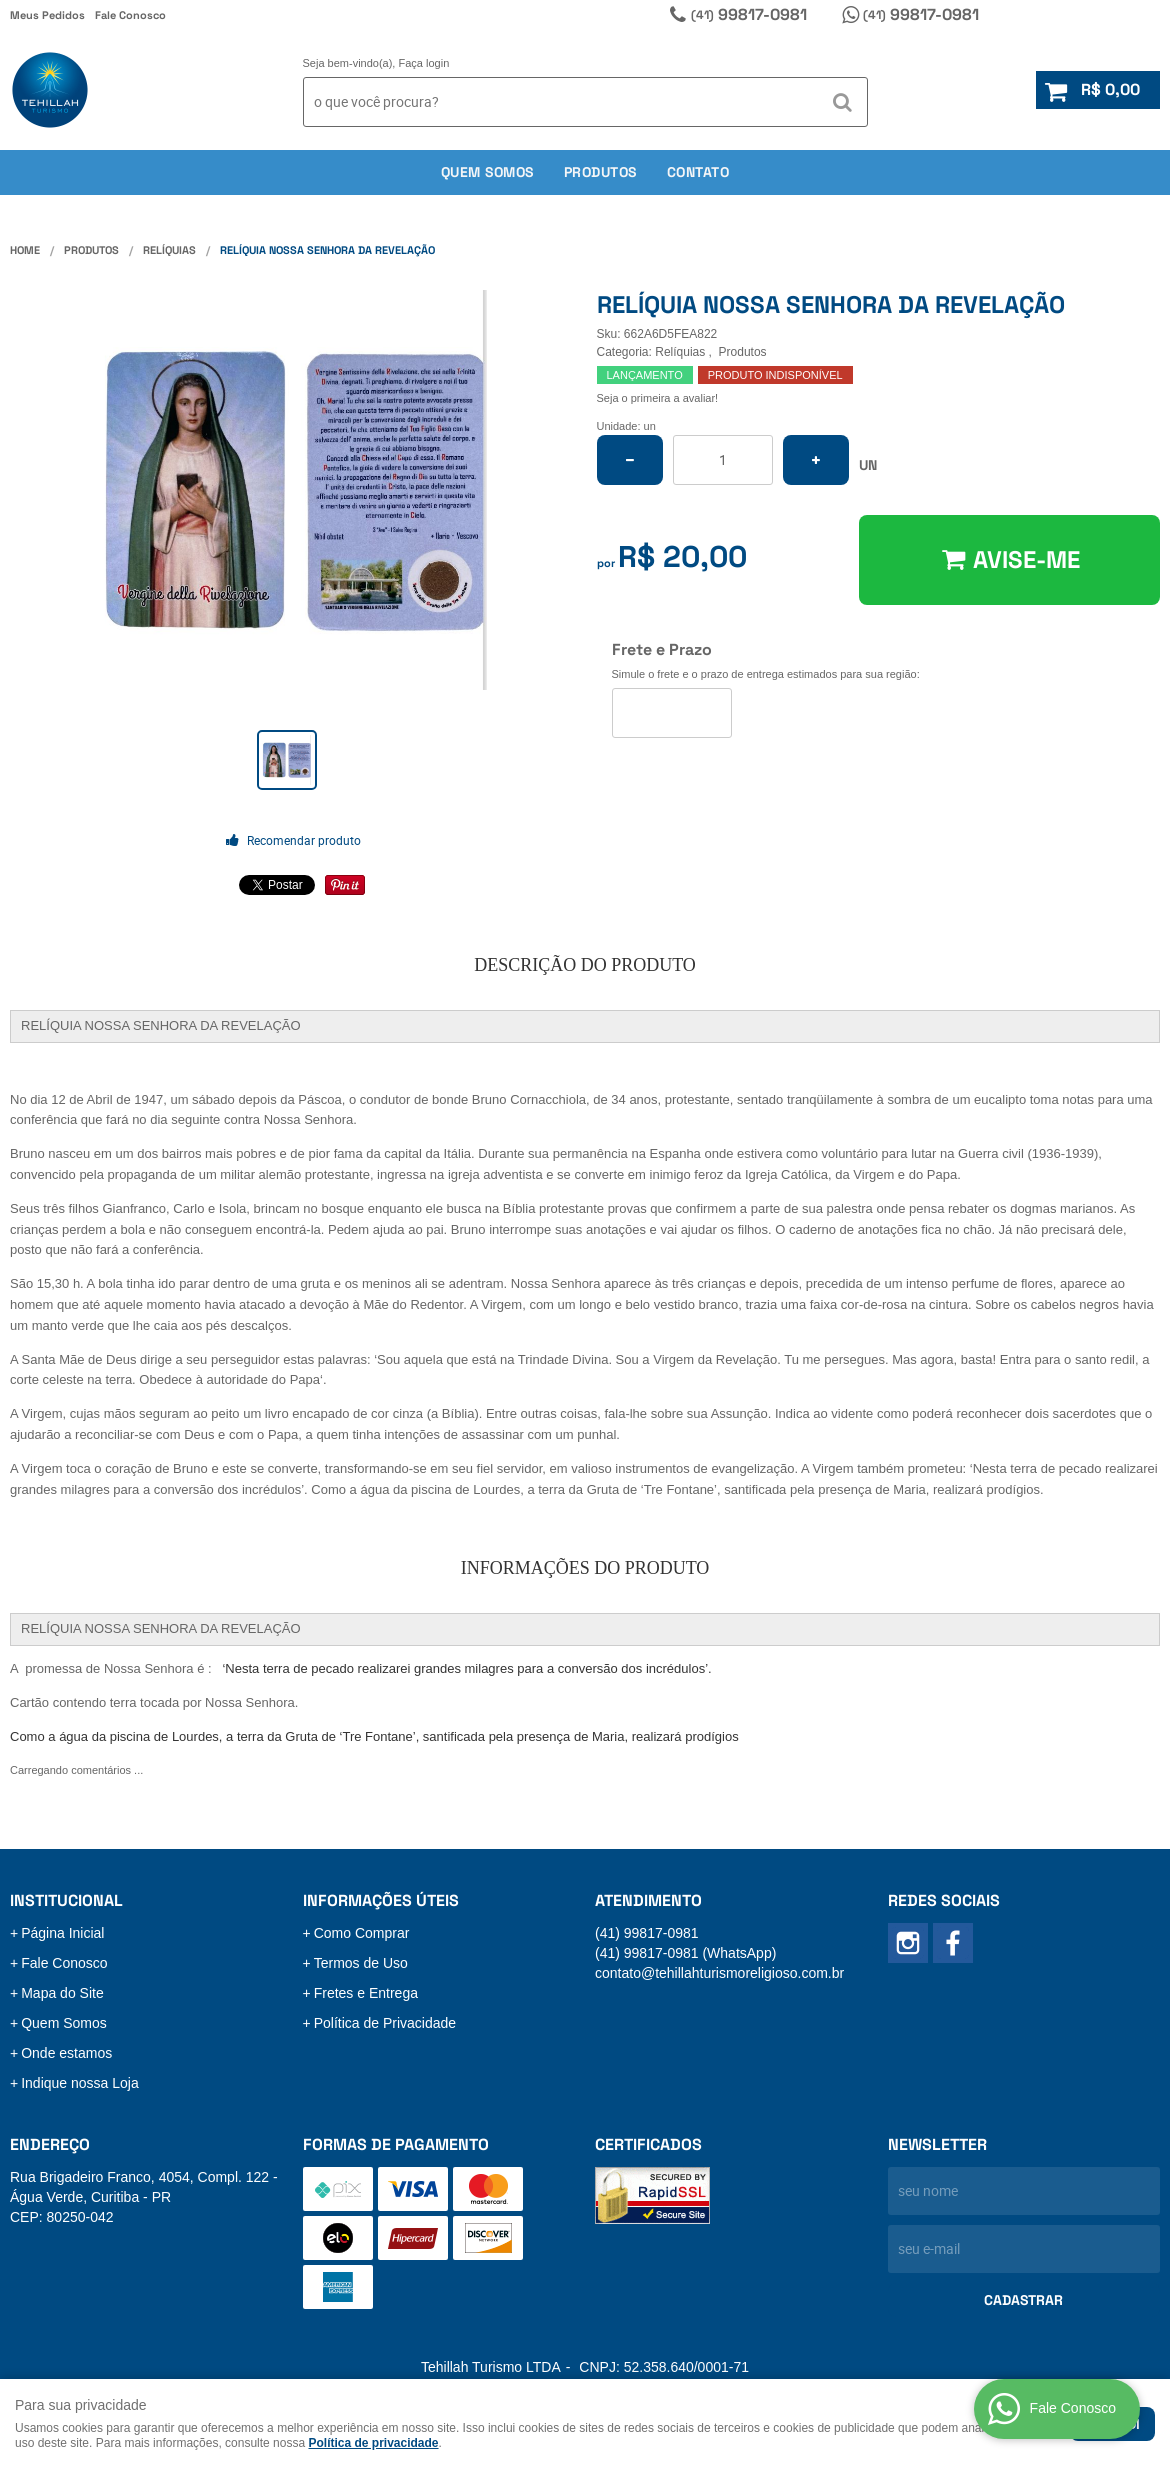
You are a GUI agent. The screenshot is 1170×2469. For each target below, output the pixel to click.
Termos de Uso (361, 1963)
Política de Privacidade (385, 2023)
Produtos (600, 172)
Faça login (424, 63)
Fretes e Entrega (366, 1993)
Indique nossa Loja (80, 2083)
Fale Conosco (130, 15)
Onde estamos (66, 2053)
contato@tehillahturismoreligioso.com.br (719, 1973)
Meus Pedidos (47, 15)
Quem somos (487, 172)
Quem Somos (64, 2023)
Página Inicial (62, 1933)
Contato (698, 172)
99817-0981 (749, 14)
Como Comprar (362, 1933)
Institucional (66, 1900)
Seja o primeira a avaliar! (658, 398)
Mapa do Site (62, 1993)
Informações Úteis (381, 1900)
